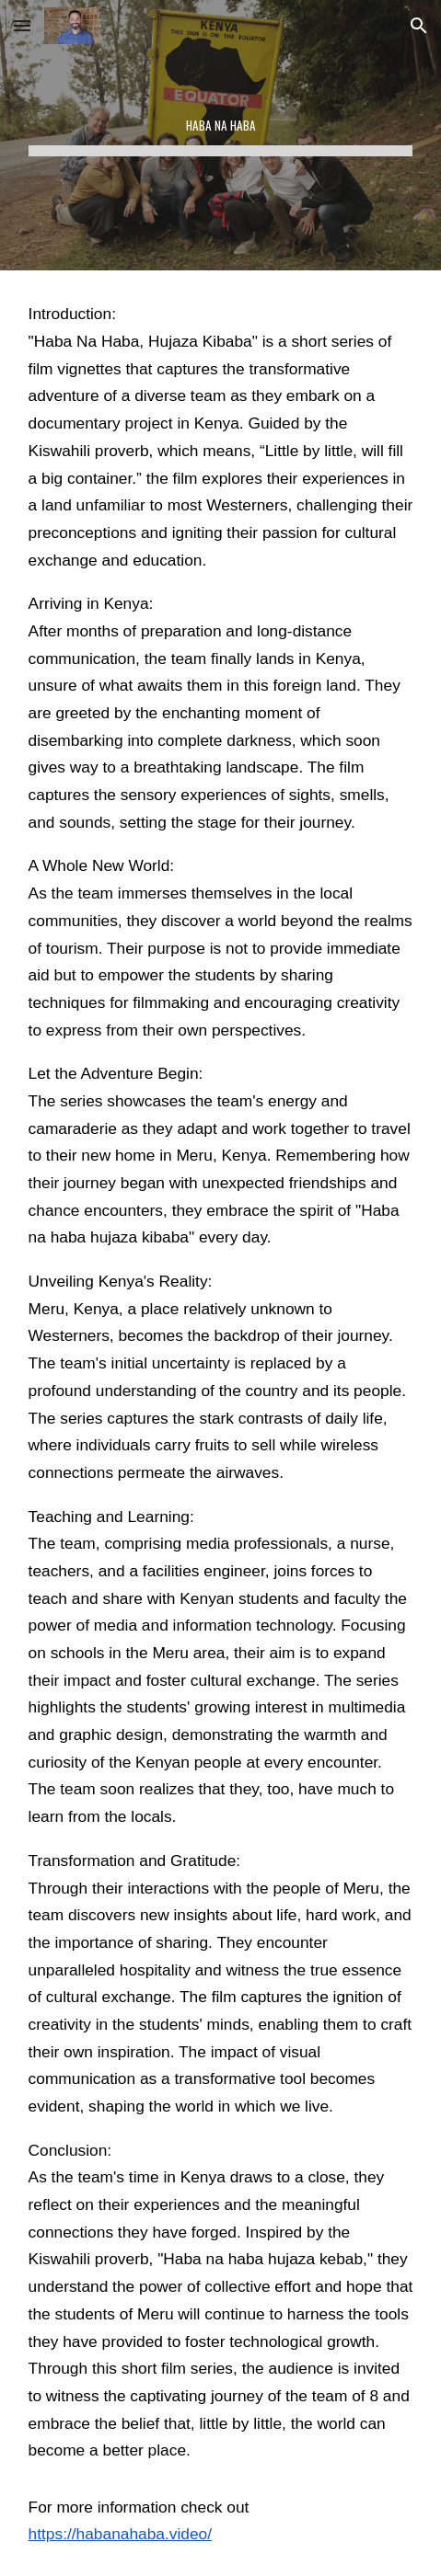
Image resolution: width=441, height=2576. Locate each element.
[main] (221, 135)
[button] (22, 25)
